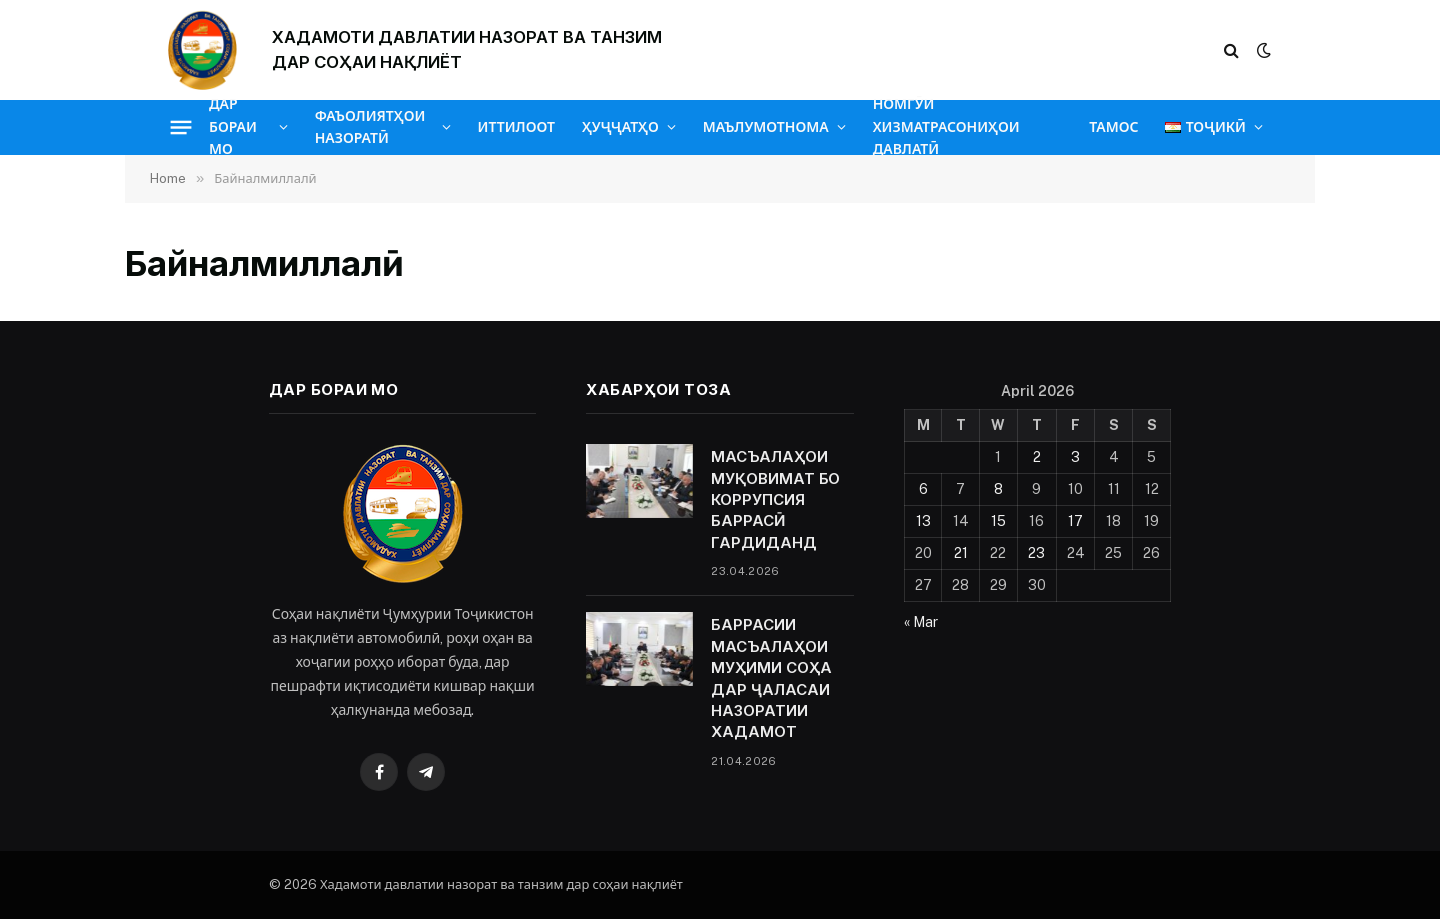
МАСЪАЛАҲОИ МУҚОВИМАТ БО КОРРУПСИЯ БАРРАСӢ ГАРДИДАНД (775, 499)
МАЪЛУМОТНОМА (766, 127)
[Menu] (181, 127)
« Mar (921, 622)
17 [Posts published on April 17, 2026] (1075, 521)
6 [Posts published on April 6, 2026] (923, 489)
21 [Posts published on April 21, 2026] (961, 553)
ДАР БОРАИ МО (233, 127)
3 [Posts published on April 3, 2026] (1075, 457)
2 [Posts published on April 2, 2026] (1037, 457)
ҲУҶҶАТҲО (620, 127)
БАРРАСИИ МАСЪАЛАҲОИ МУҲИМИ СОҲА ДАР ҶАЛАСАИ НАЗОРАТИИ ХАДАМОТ (771, 678)
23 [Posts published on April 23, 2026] (1036, 553)
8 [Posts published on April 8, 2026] (998, 489)
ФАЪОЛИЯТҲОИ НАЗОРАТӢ (370, 127)
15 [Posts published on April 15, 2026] (998, 521)
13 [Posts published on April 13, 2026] (923, 521)
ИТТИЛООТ (516, 127)
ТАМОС (1113, 127)
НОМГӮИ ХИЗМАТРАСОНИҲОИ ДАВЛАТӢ (946, 127)
